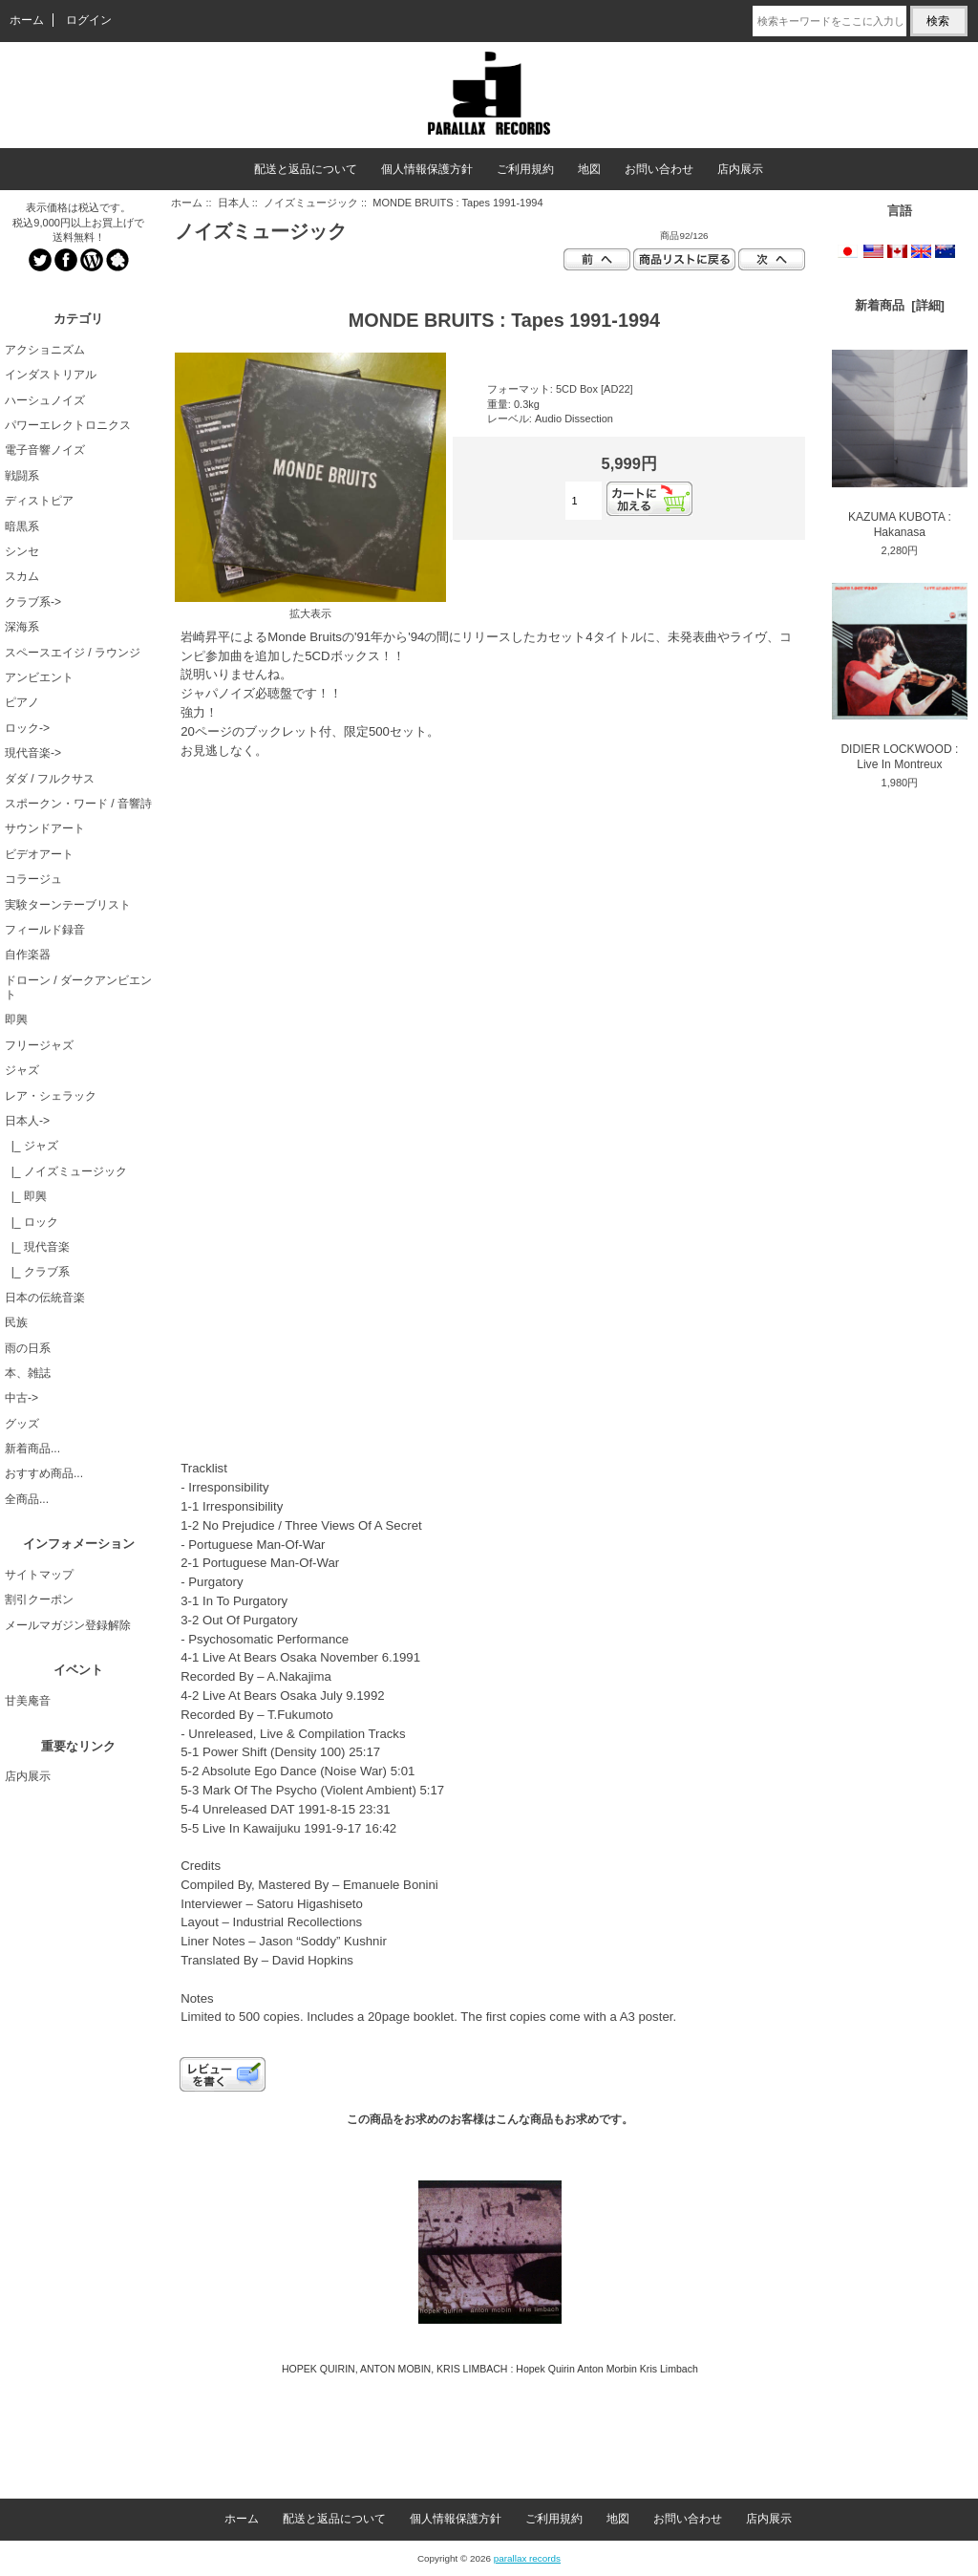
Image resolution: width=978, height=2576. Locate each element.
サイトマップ (39, 1574)
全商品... (27, 1499)
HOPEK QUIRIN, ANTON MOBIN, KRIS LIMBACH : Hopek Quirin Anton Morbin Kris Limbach (490, 2368)
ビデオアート (39, 854)
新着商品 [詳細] (900, 305)
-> (27, 1120)
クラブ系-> (33, 602)
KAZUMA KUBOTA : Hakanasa (899, 444)
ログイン (89, 20)
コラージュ (33, 879)
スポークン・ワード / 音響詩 (78, 803)
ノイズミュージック (311, 202)
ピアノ (22, 702)
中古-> (21, 1398)
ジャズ (22, 1070)
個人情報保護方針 (427, 169)
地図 (589, 169)
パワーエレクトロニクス (68, 425)
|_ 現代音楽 (37, 1247)
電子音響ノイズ (45, 450)
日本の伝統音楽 (45, 1297)
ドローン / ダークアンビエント (78, 987)
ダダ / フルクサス (50, 778)
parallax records (527, 2558)
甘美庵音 (28, 1700)
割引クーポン (39, 1599)
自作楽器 (28, 954)
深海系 (22, 626)
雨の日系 (28, 1348)
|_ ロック (31, 1222)
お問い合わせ (659, 169)
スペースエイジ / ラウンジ (72, 652)
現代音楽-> (33, 753)
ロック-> (27, 728)
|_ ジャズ (31, 1145)
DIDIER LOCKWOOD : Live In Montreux (899, 677)
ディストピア (39, 500)
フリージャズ (39, 1045)
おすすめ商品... (44, 1473)
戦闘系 (22, 476)
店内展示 (740, 169)
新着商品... (32, 1448)
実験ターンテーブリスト (68, 905)
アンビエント (39, 677)
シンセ (22, 551)
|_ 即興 (26, 1196)
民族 (16, 1322)
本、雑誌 (28, 1373)
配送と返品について (305, 169)
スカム (22, 576)
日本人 (233, 202)
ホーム (27, 20)
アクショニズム (45, 349)
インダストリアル (50, 374)
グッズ (22, 1423)
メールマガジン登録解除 (68, 1625)
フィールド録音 (45, 929)
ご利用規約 (525, 169)
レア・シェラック (50, 1096)
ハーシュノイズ (45, 400)
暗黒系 (22, 526)
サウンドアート (45, 828)
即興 (16, 1019)
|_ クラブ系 (37, 1271)
